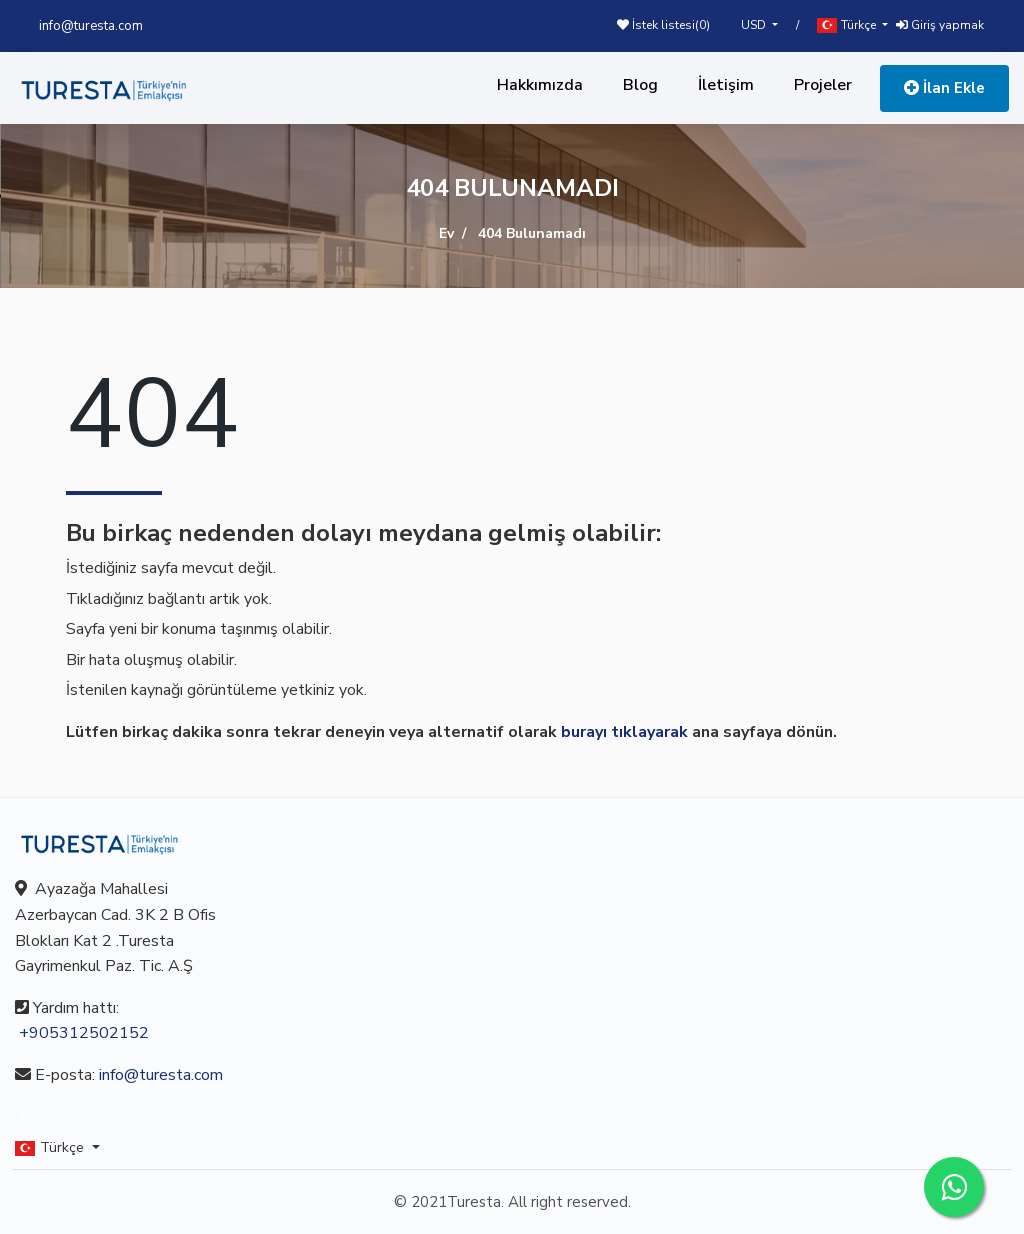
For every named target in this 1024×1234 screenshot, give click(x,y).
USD (755, 25)
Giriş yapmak (940, 25)
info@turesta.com (91, 26)
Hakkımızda (540, 85)
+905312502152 (84, 1033)
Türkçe (848, 25)
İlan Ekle (944, 88)
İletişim (726, 85)
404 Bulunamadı (532, 233)
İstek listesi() (663, 25)
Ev (446, 233)
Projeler (823, 85)
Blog (640, 85)
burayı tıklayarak (624, 732)
